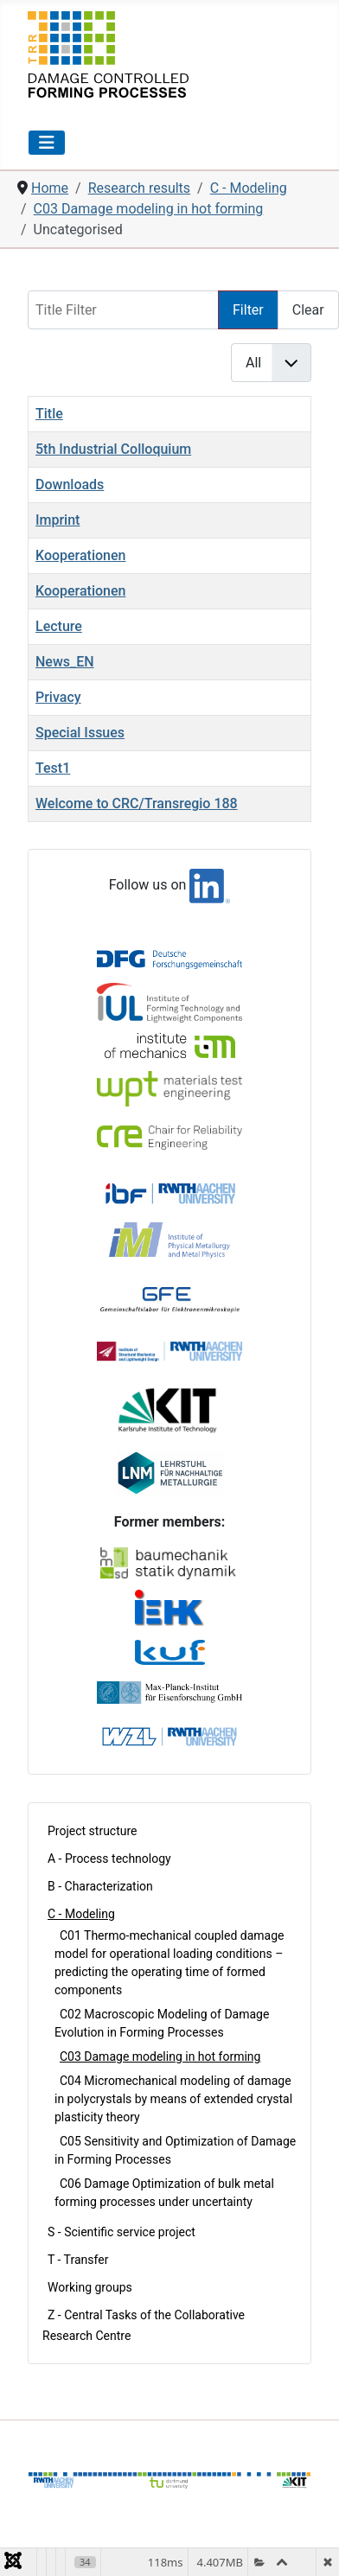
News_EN (64, 662)
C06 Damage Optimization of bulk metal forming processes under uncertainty (164, 2193)
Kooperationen (80, 555)
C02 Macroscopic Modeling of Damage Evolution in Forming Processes (161, 2023)
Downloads (69, 484)
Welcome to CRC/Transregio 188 (136, 803)
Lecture (58, 626)
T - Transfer (78, 2260)
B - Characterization (100, 1886)
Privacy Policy (269, 2517)
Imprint (57, 520)
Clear (308, 310)
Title (49, 413)
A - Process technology (109, 1858)
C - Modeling (81, 1914)
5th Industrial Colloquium (113, 449)
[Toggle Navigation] (47, 143)
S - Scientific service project (121, 2232)
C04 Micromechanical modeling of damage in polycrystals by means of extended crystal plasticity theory (173, 2099)
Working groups (90, 2287)
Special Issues (80, 732)
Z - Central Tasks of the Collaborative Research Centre (143, 2325)
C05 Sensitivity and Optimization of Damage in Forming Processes (175, 2150)
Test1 (52, 768)
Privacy (58, 697)
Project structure (93, 1831)
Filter (248, 310)
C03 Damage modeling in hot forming (160, 2056)
